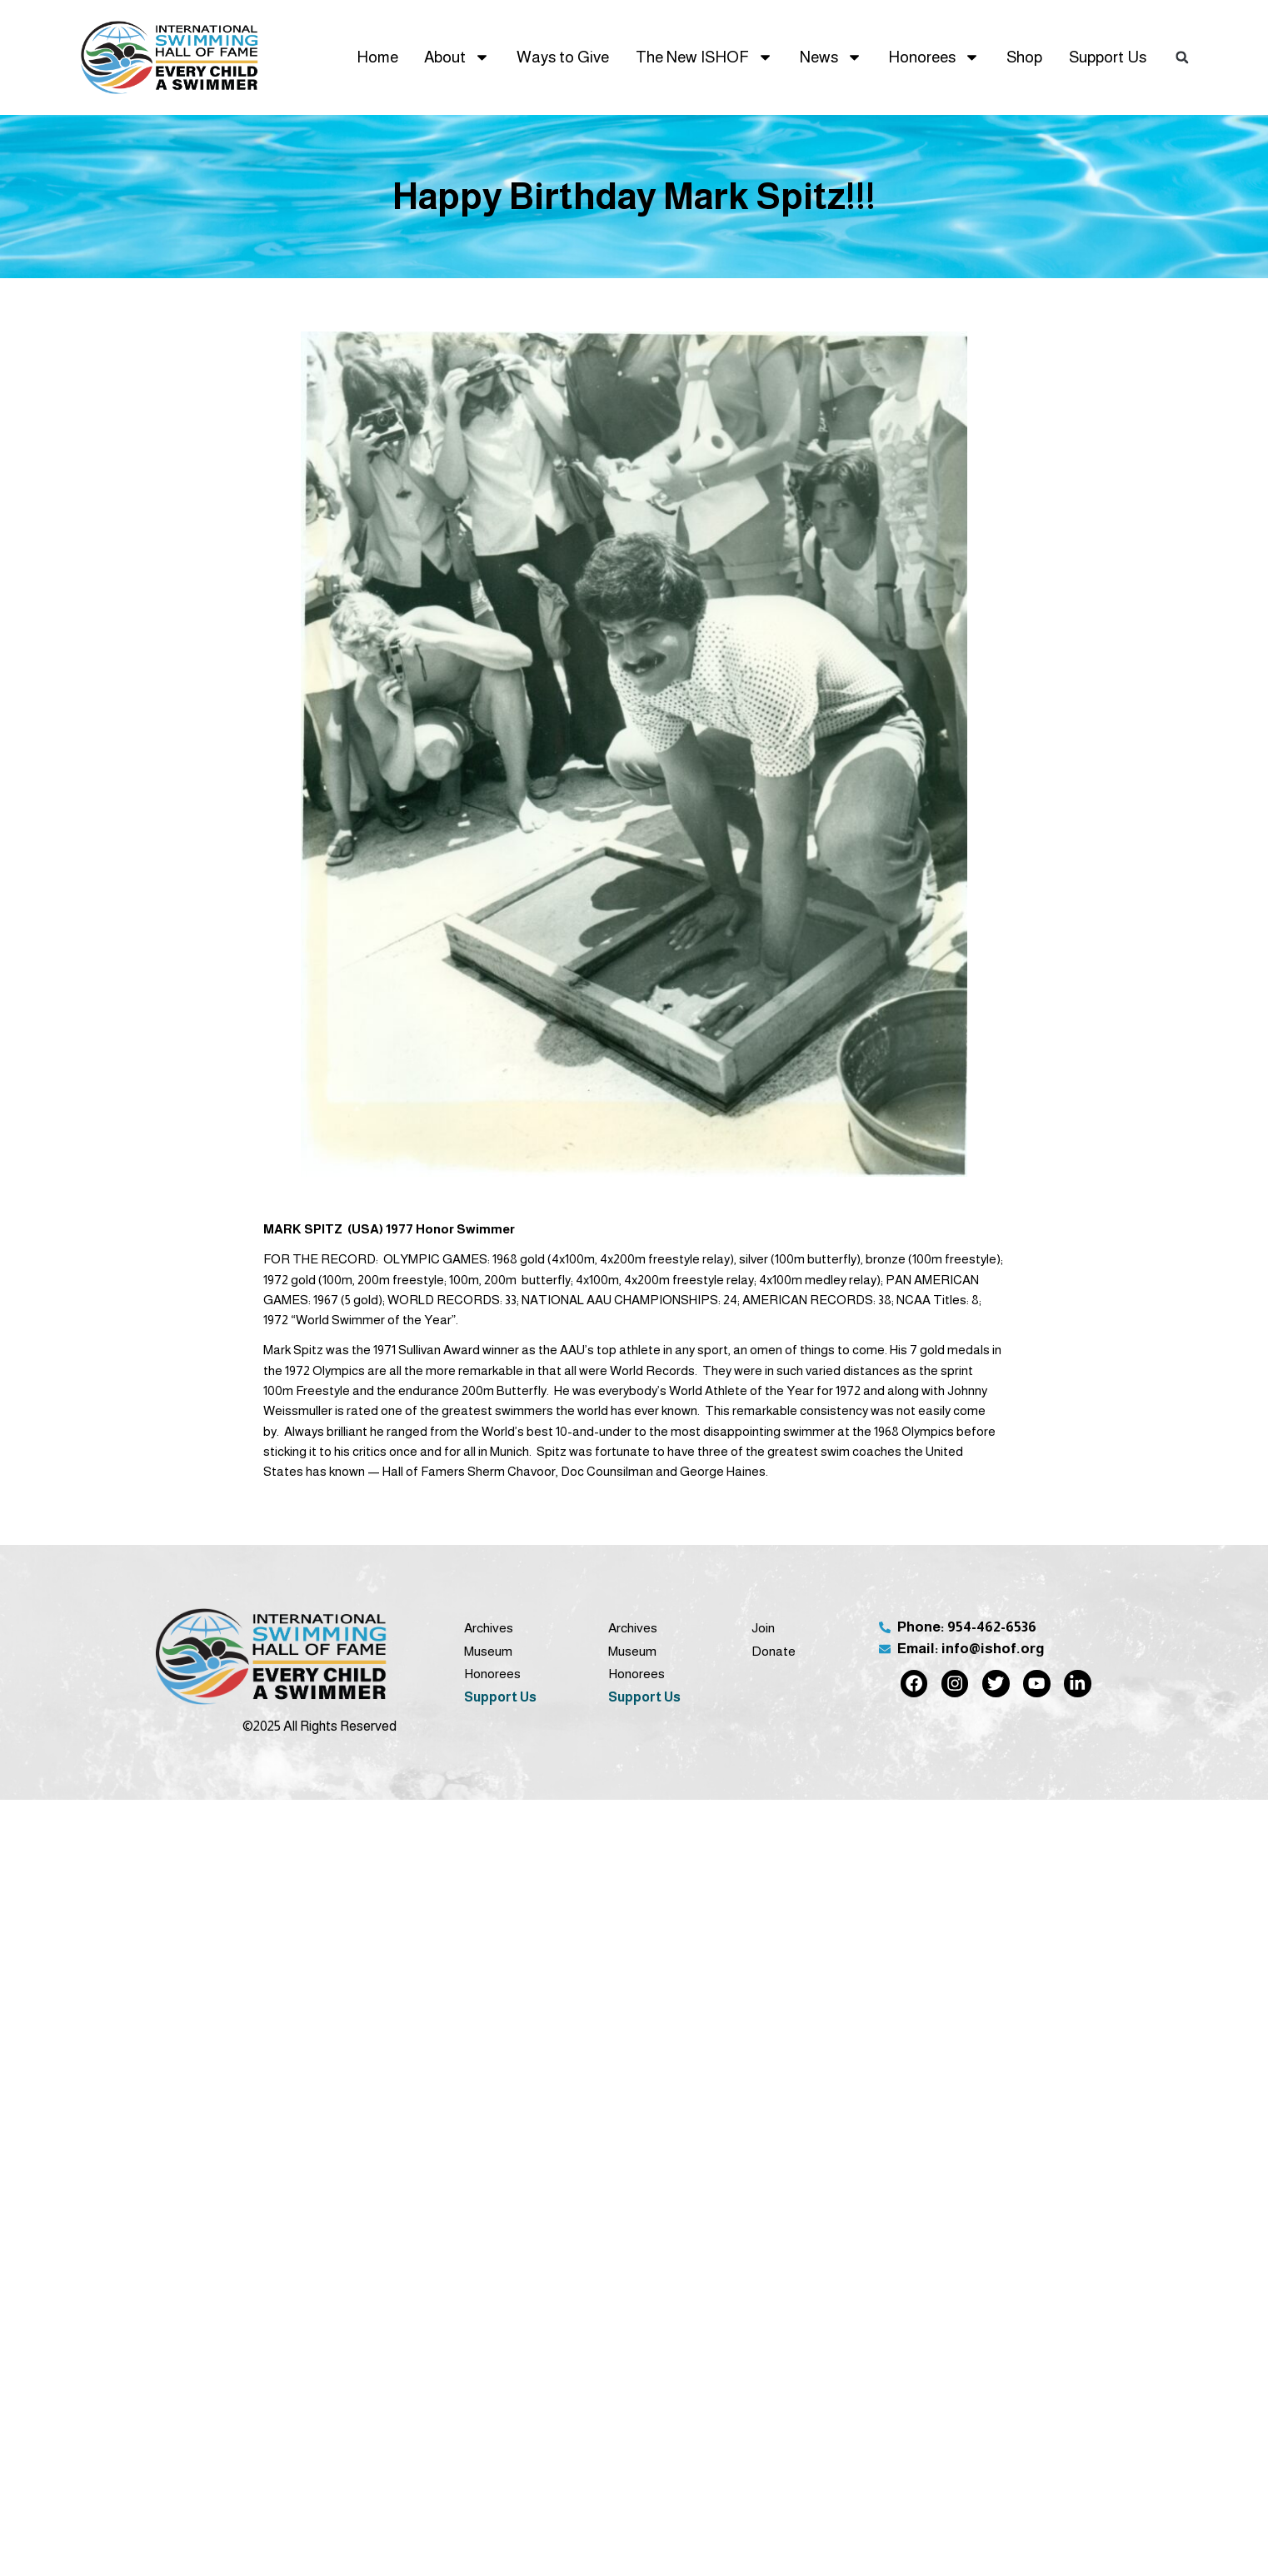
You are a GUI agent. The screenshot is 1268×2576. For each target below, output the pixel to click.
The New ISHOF (704, 57)
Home (377, 57)
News (831, 57)
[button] (1182, 57)
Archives (488, 1628)
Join (763, 1628)
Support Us (1107, 57)
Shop (1024, 57)
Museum (488, 1651)
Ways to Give (563, 57)
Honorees (934, 57)
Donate (773, 1651)
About (457, 57)
